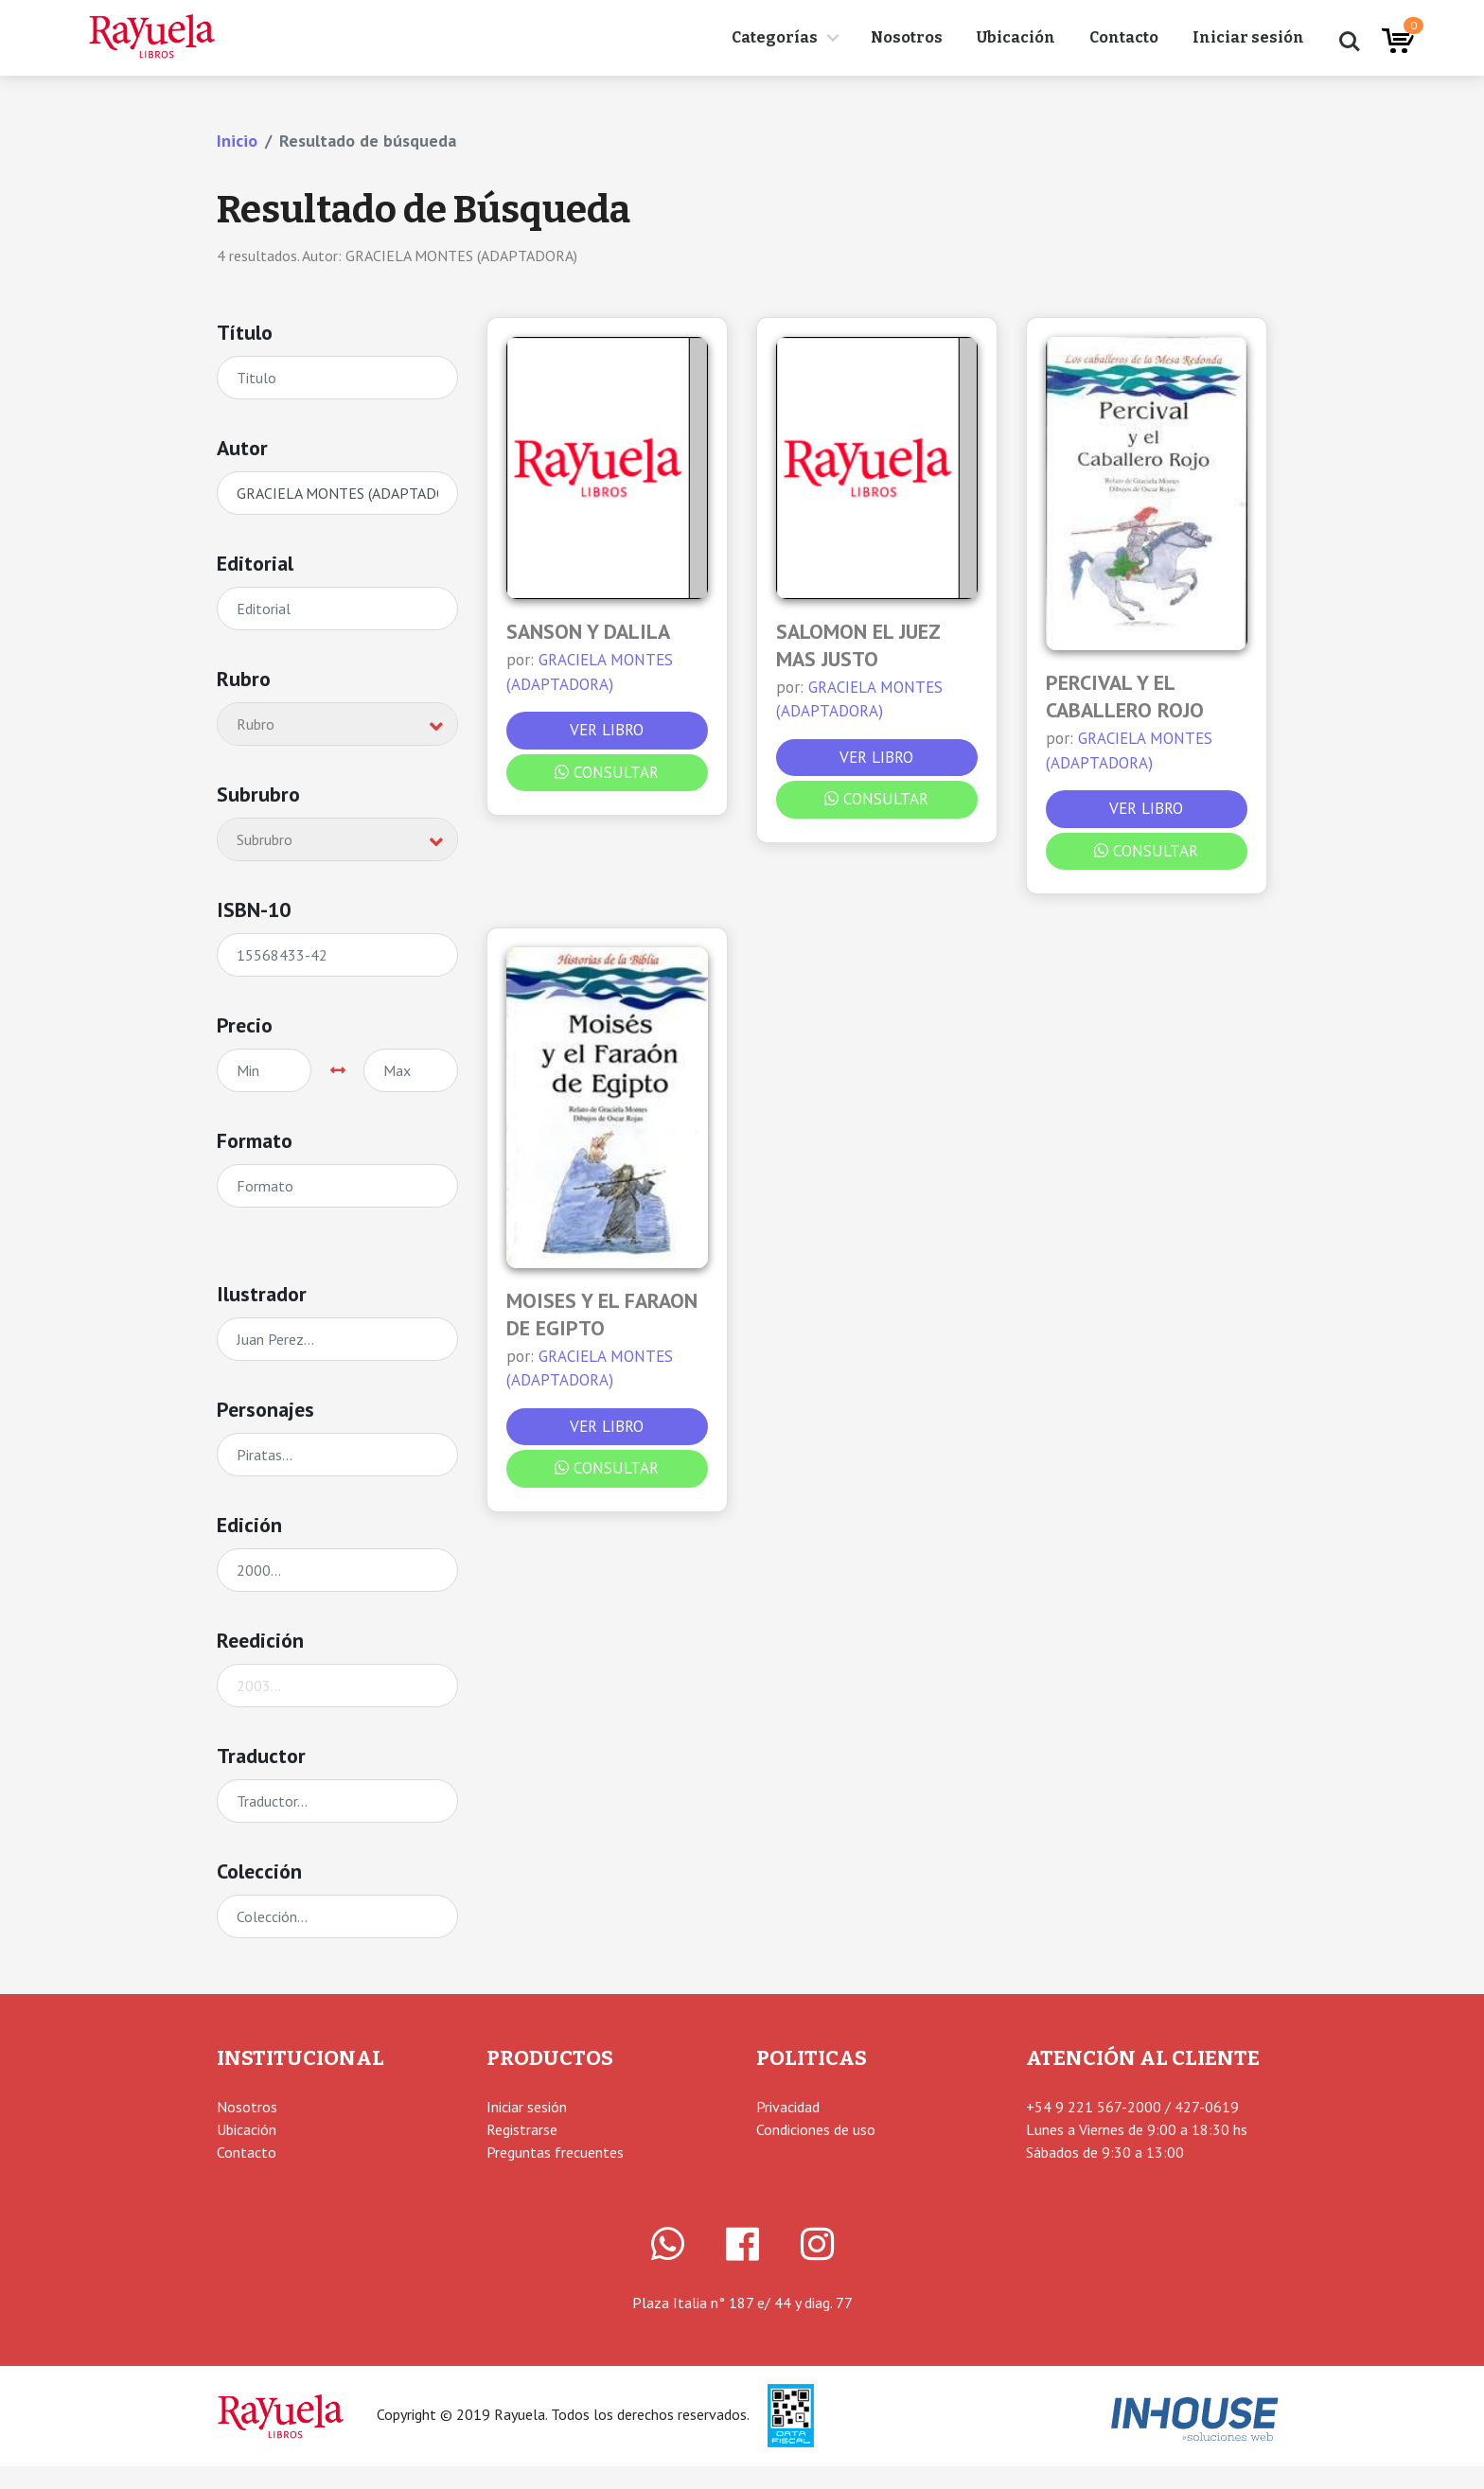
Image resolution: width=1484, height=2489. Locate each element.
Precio (245, 1025)
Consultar (607, 772)
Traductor (261, 1755)
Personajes (265, 1409)
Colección (259, 1871)
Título (245, 332)
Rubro (244, 678)
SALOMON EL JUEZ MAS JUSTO (858, 645)
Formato (254, 1140)
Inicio (237, 140)
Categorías (775, 37)
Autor (242, 447)
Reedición (260, 1640)
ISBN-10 (254, 909)
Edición (249, 1524)
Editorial (255, 563)
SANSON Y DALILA (588, 631)
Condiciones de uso (815, 2129)
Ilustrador (262, 1293)
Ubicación (1016, 37)
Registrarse (521, 2129)
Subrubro (258, 794)
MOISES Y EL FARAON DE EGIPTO (602, 1314)
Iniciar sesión (1248, 37)
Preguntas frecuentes (555, 2152)
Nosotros (907, 37)
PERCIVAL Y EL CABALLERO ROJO (1125, 696)
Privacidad (788, 2106)
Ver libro (607, 729)
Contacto (1123, 37)
